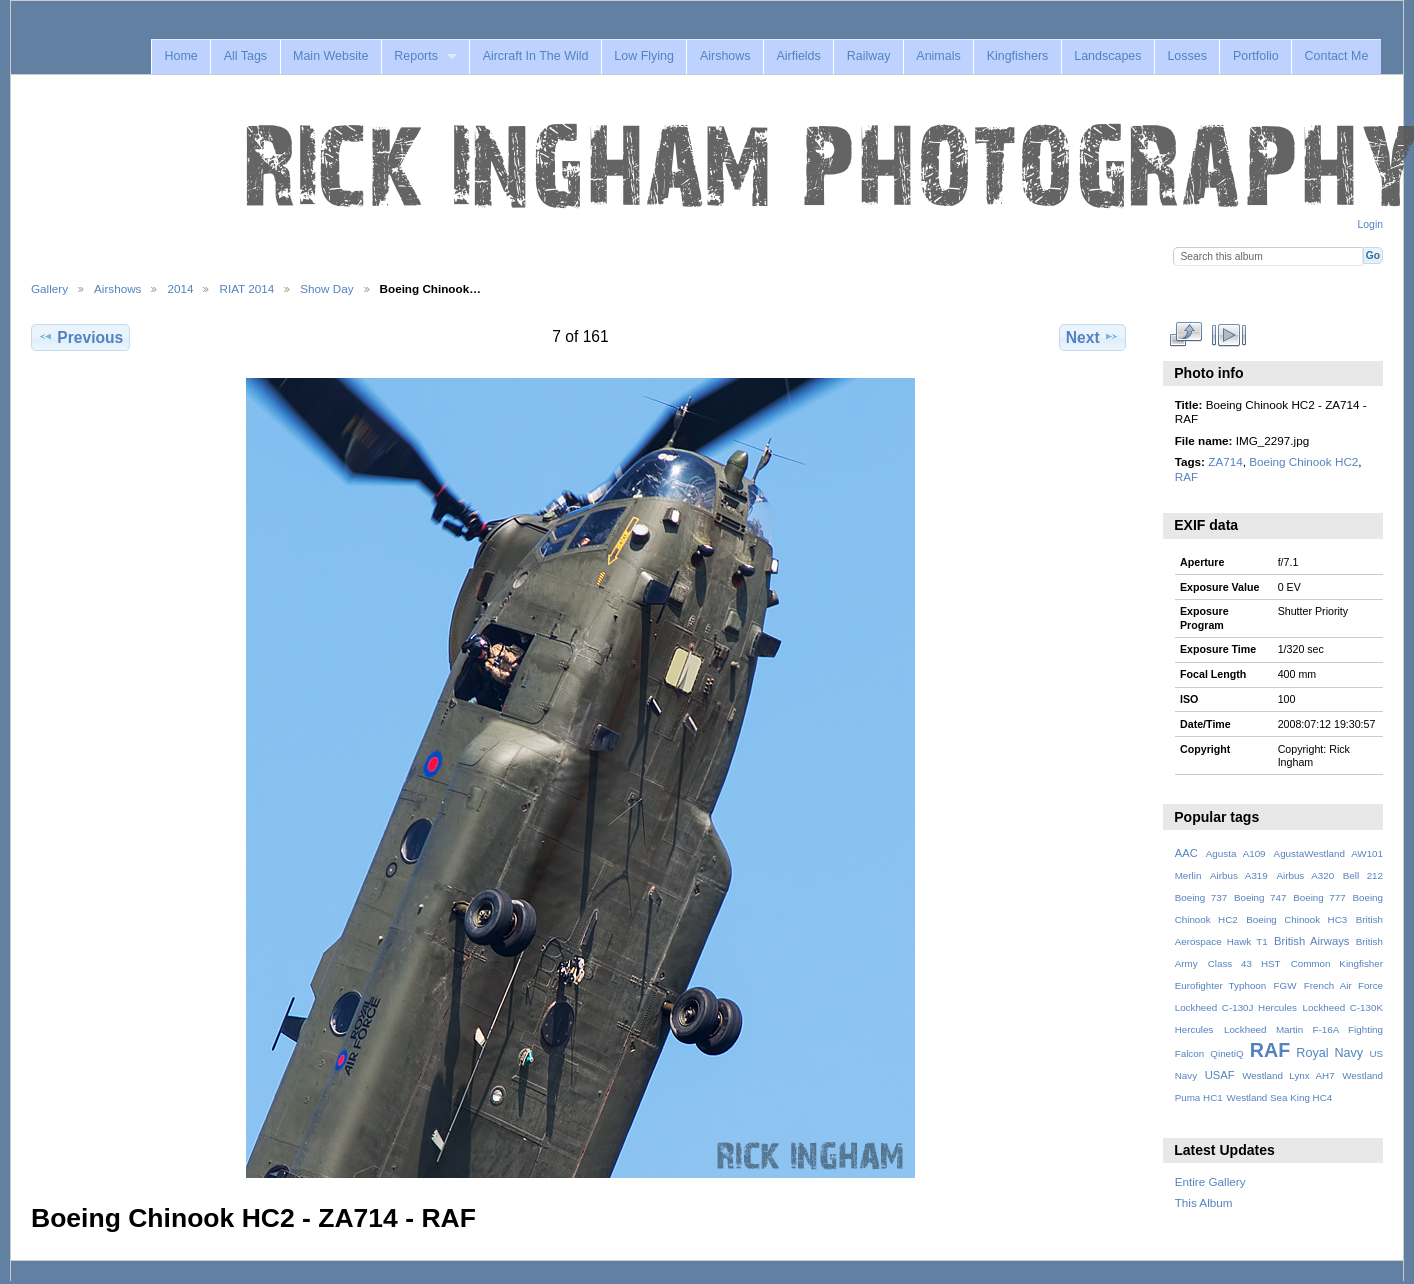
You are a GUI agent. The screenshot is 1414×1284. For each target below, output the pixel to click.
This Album (1204, 1202)
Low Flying (644, 56)
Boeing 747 (1260, 897)
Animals (938, 56)
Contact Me (1337, 56)
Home (180, 56)
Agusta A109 (1236, 853)
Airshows (725, 56)
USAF (1220, 1075)
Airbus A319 (1239, 875)
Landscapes (1107, 56)
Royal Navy (1329, 1053)
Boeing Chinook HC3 (1296, 919)
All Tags (245, 56)
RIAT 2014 (246, 288)
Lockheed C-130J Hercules (1236, 1007)
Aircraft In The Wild (536, 56)
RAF (1186, 476)
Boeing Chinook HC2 (1303, 461)
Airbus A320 (1305, 875)
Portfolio (1256, 56)
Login (1370, 224)
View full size (1185, 335)
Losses (1187, 56)
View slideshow (1228, 335)
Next (1092, 337)
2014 (180, 288)
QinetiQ (1226, 1053)
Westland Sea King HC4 (1280, 1097)
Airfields (798, 56)
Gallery (49, 288)
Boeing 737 (1201, 897)
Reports (416, 56)
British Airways (1311, 941)
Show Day (326, 288)
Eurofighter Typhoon (1221, 985)
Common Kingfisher (1337, 963)
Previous (80, 337)
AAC (1186, 853)
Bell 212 (1363, 875)
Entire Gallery (1210, 1181)
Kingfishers (1018, 56)
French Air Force (1343, 985)
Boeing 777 (1319, 897)
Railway (869, 56)
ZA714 (1225, 461)
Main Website (330, 56)
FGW (1285, 985)
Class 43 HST (1244, 963)
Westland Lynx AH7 (1288, 1075)
